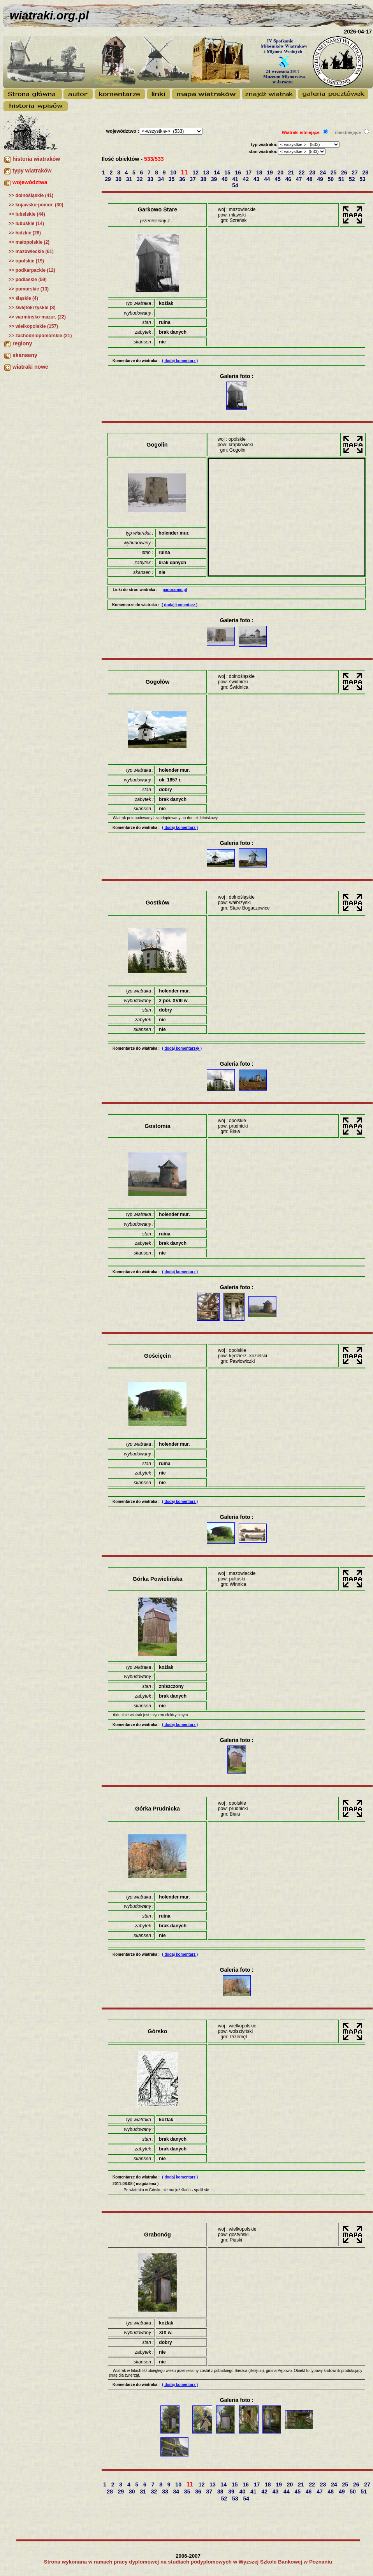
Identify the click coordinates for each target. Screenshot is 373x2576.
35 (172, 179)
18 (260, 172)
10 (174, 172)
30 (119, 179)
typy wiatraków (31, 170)
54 (235, 185)
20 (281, 172)
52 (352, 179)
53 (363, 179)
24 (323, 172)
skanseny (24, 355)
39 (214, 179)
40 (225, 179)
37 (193, 179)
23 (313, 172)
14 (217, 172)
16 (239, 172)
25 (334, 172)
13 (207, 172)
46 (289, 179)
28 (366, 172)
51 (342, 179)
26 (344, 172)
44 (267, 179)
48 (310, 179)
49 (320, 179)
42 (246, 179)
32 (140, 179)
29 (108, 179)
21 (292, 172)
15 (228, 172)
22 (302, 172)
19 (270, 172)
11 (185, 172)
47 (299, 179)
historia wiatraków (36, 159)
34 (161, 179)
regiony (22, 343)
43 (257, 179)
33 (151, 179)
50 (331, 179)
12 (196, 172)
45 (278, 179)
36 (182, 179)
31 (130, 179)
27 (355, 172)
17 (249, 172)
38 (204, 179)
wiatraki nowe (30, 367)
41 (235, 179)
